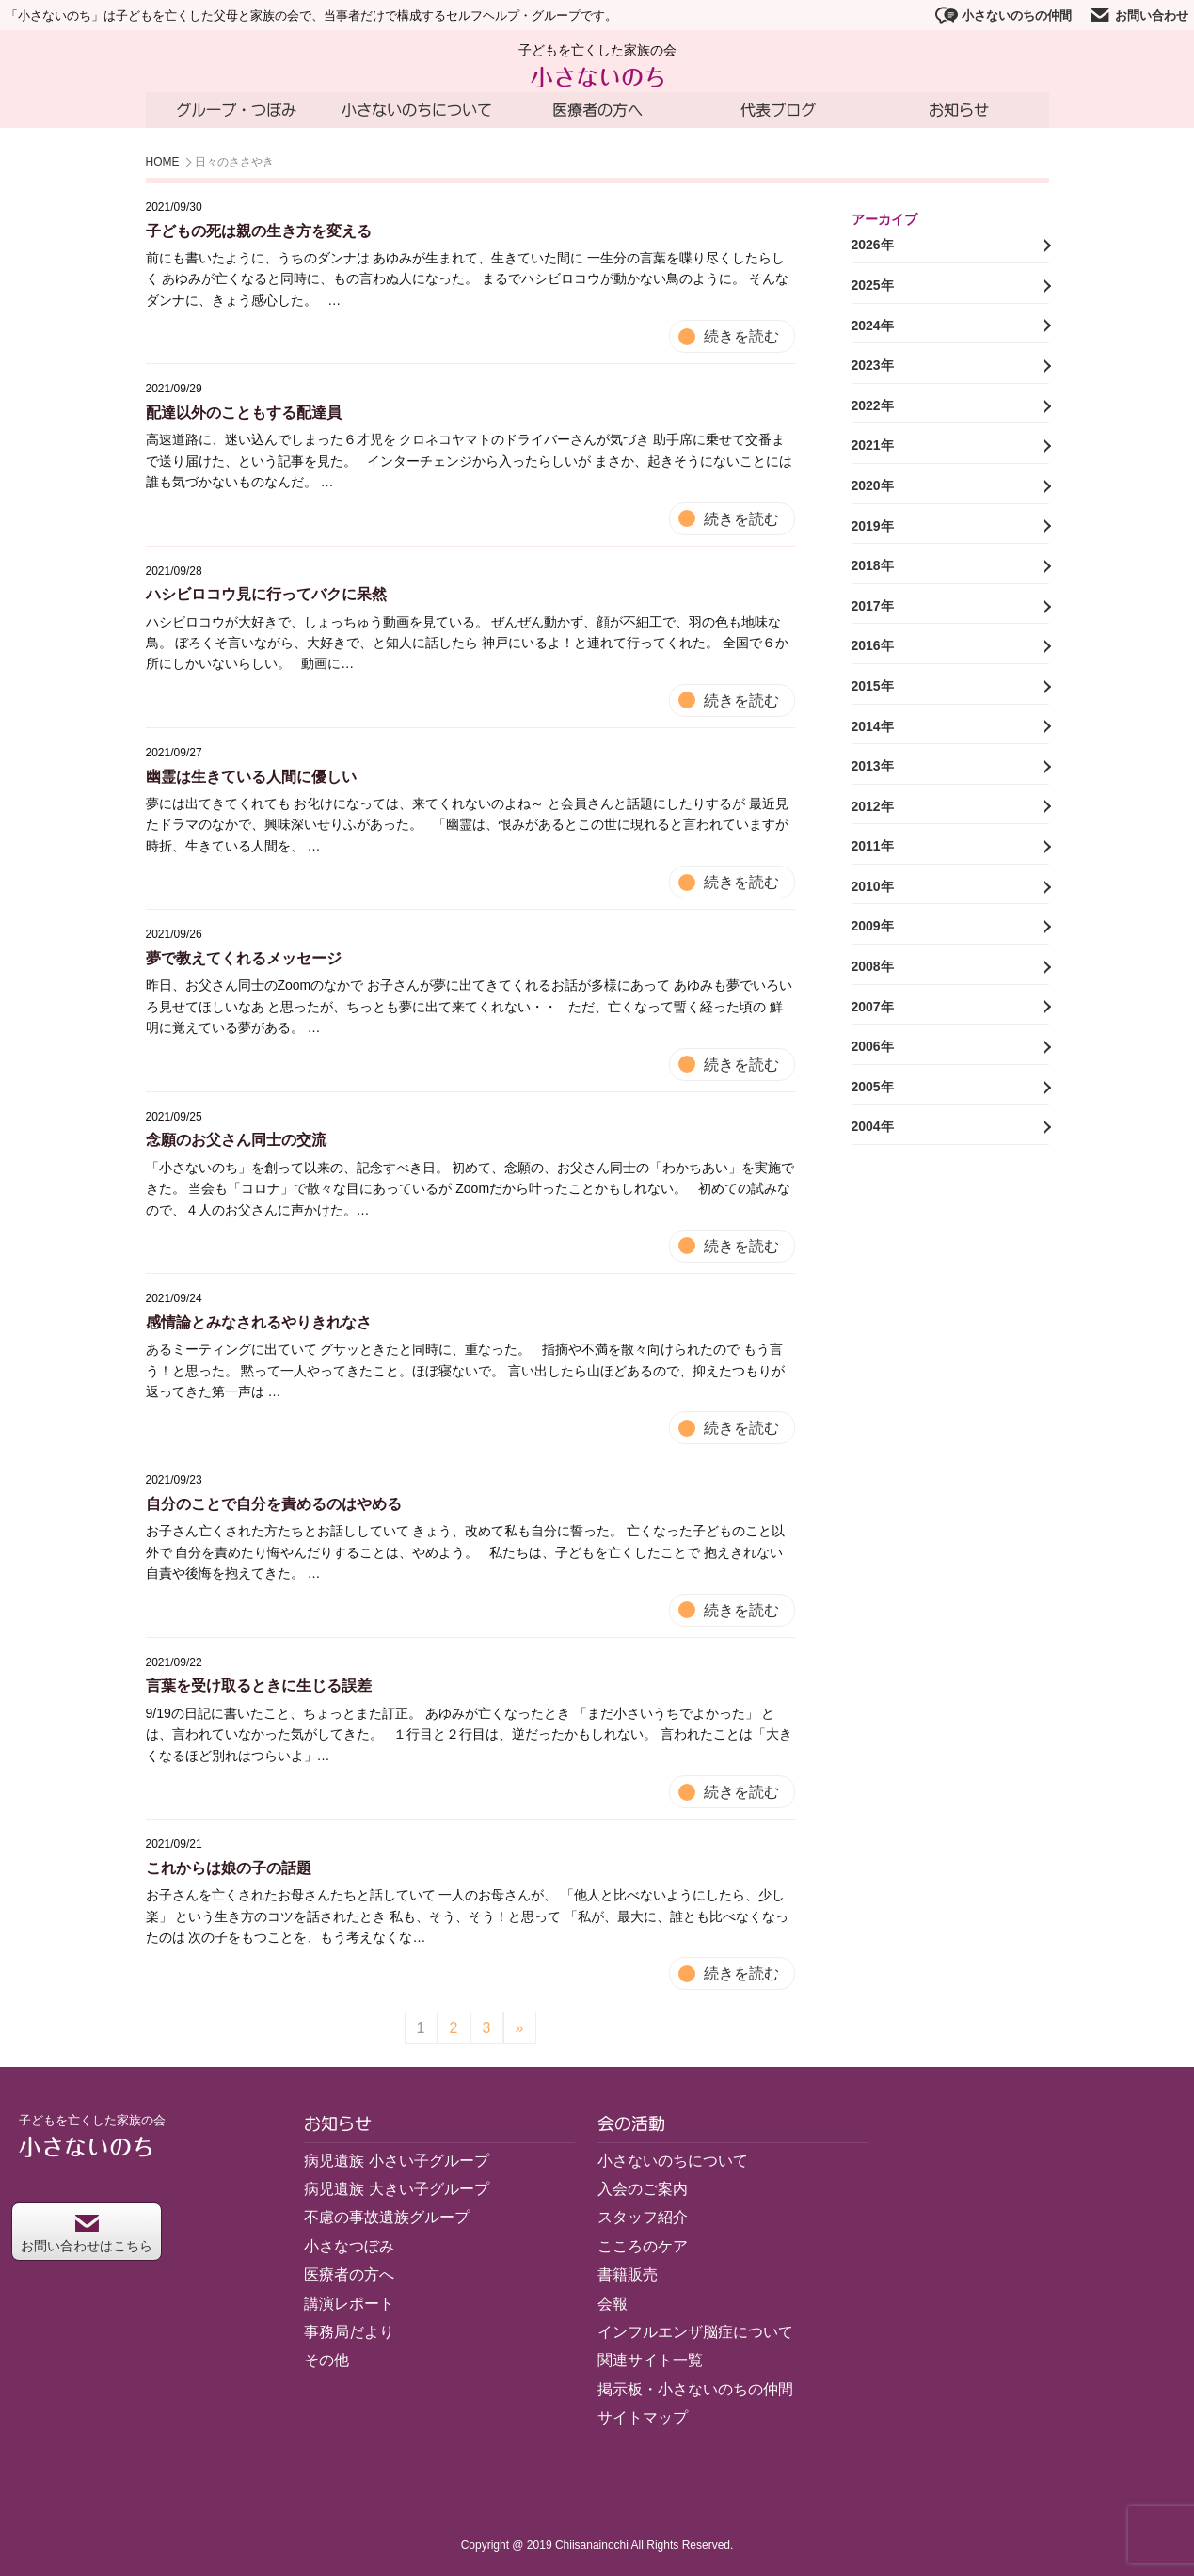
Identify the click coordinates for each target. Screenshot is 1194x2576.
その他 (326, 2360)
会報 (612, 2304)
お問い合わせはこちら (86, 2234)
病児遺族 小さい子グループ (396, 2161)
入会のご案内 (642, 2189)
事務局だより (349, 2332)
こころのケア (642, 2246)
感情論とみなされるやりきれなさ (259, 1322)
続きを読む (741, 336)
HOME (163, 162)
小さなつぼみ (349, 2246)
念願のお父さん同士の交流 (236, 1141)
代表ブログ (778, 110)
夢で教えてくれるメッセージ (244, 958)
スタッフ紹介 (642, 2218)
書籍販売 (627, 2274)
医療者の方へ (597, 110)
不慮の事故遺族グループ (387, 2218)
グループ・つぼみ (236, 110)
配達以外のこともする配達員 (244, 413)
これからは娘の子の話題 (228, 1868)
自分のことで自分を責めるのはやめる (274, 1504)
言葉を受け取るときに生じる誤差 (259, 1686)
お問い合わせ (1138, 15)
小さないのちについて (417, 110)
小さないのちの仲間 (1003, 15)
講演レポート (349, 2304)
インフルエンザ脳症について (695, 2332)
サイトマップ (642, 2417)
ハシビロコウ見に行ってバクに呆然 (266, 594)
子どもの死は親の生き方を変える (259, 231)
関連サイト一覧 (650, 2360)
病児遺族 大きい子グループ (396, 2189)
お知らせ (959, 110)
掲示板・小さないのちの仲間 (695, 2389)
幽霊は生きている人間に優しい (251, 777)
